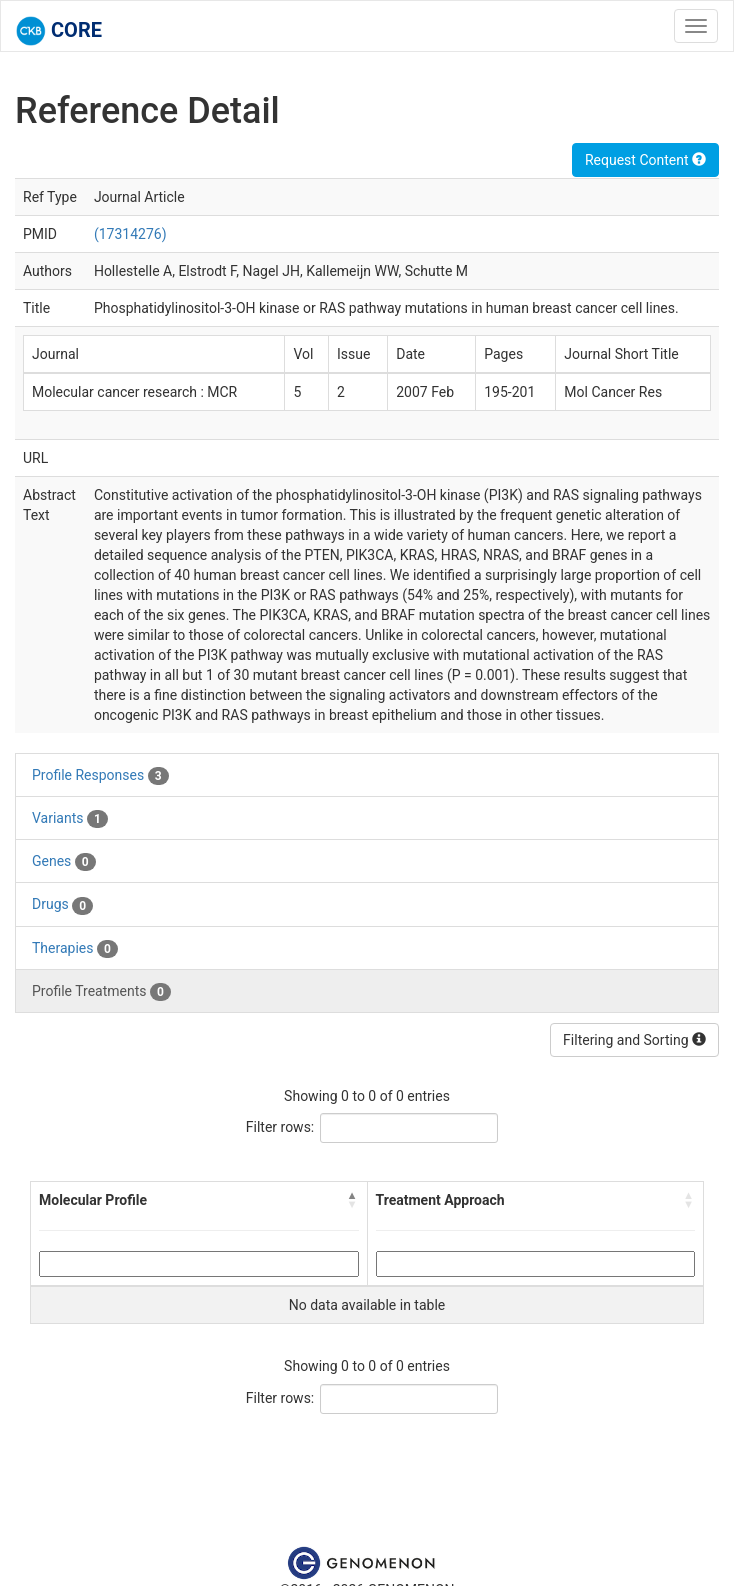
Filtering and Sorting (634, 1040)
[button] (353, 1200)
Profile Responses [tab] (100, 776)
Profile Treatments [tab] (101, 992)
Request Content (645, 160)
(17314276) (130, 234)
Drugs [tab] (62, 905)
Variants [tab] (70, 819)
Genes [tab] (64, 862)
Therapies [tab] (75, 949)
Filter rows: (280, 1127)
